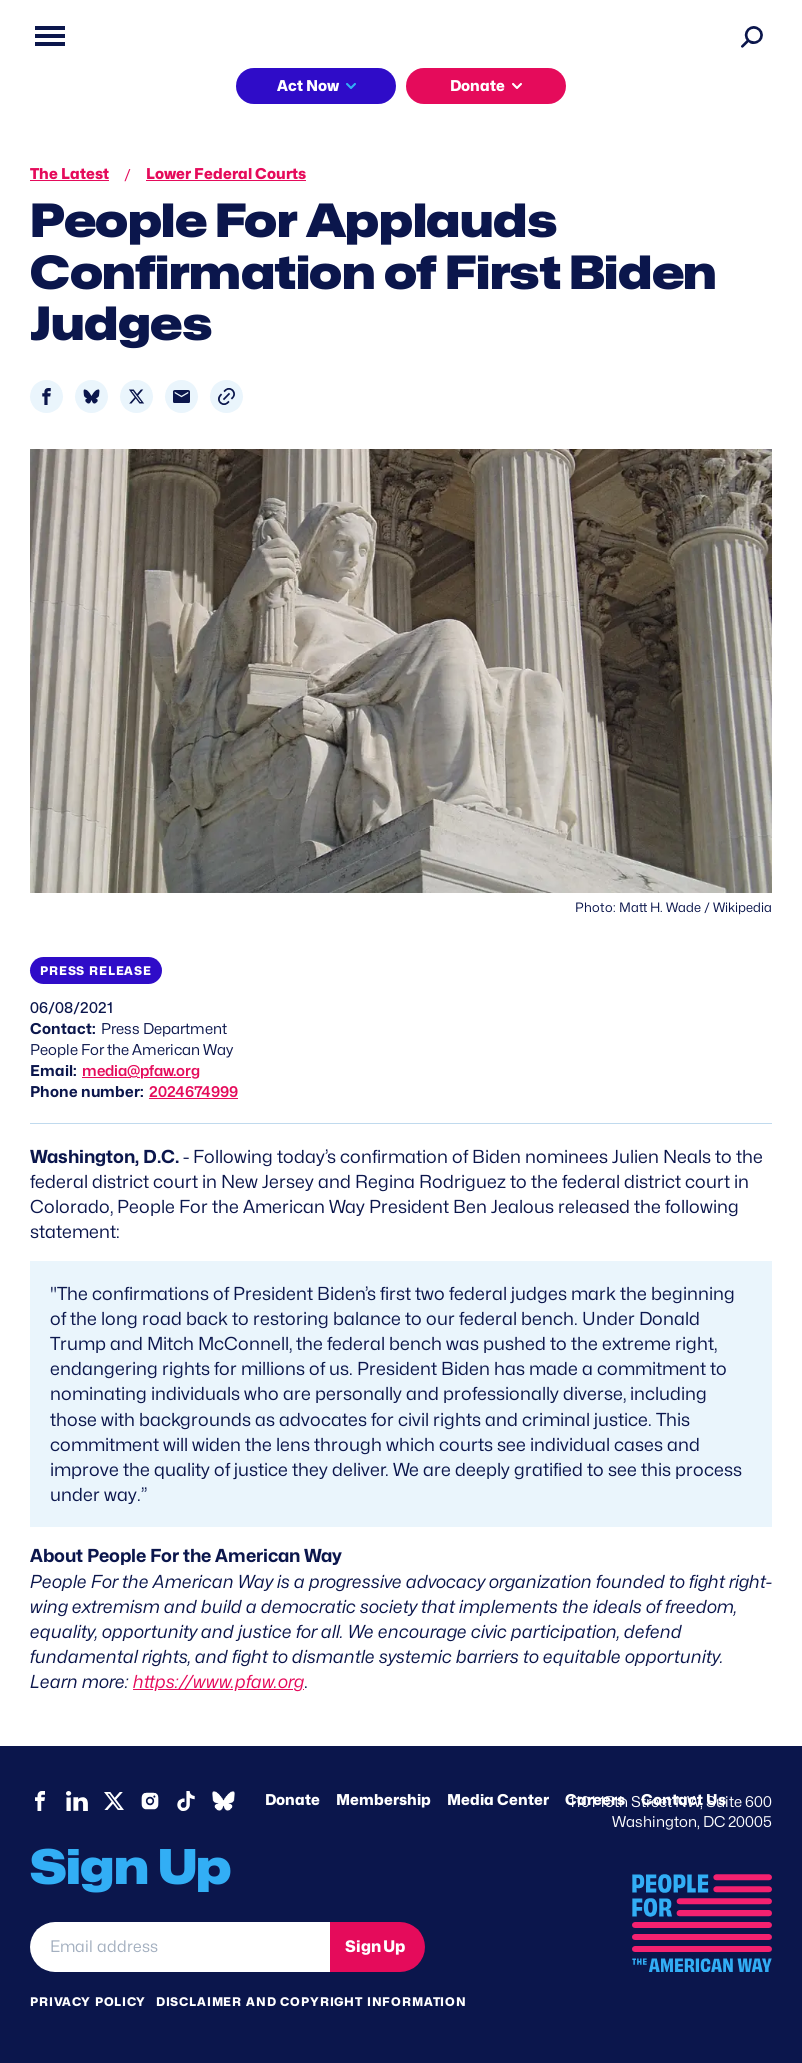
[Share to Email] (181, 396)
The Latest (69, 174)
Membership (383, 1800)
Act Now (308, 86)
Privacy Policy (88, 2001)
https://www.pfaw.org (218, 1681)
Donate (477, 86)
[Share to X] (136, 396)
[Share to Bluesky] (91, 396)
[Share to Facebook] (46, 396)
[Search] (752, 36)
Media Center (498, 1800)
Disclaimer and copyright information (311, 2001)
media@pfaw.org (141, 1071)
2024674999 (193, 1092)
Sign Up (375, 1946)
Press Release (96, 970)
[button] (226, 396)
